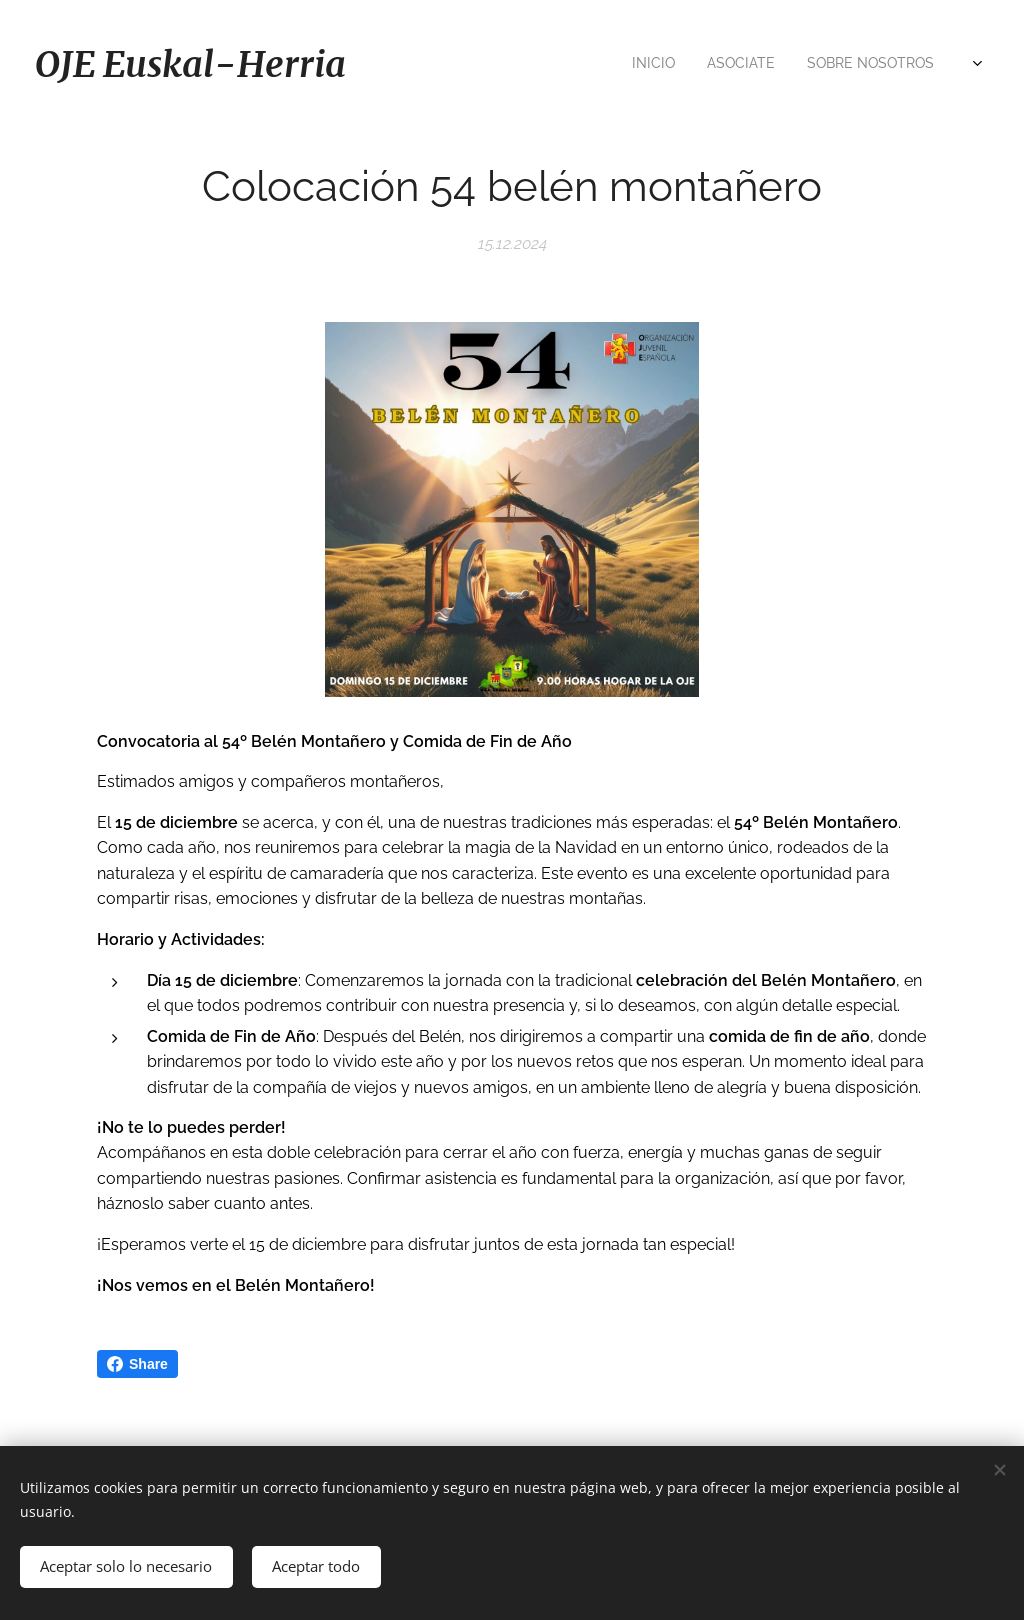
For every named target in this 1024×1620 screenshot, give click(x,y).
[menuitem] (632, 65)
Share (137, 1364)
